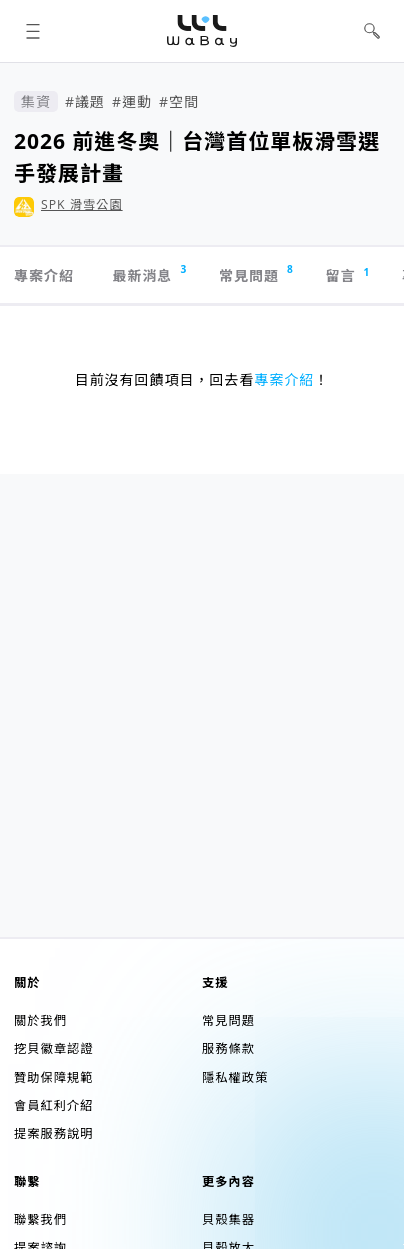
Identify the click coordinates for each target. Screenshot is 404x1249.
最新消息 (149, 273)
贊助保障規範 (53, 1077)
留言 (348, 275)
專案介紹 (44, 275)
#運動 (132, 101)
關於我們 (40, 1020)
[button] (32, 31)
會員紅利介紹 (53, 1105)
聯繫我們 (40, 1219)
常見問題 (256, 273)
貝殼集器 (228, 1219)
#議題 (85, 101)
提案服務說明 (53, 1133)
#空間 (179, 101)
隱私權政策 (235, 1077)
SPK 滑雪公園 (82, 204)
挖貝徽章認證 (53, 1048)
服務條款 (228, 1048)
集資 (36, 101)
